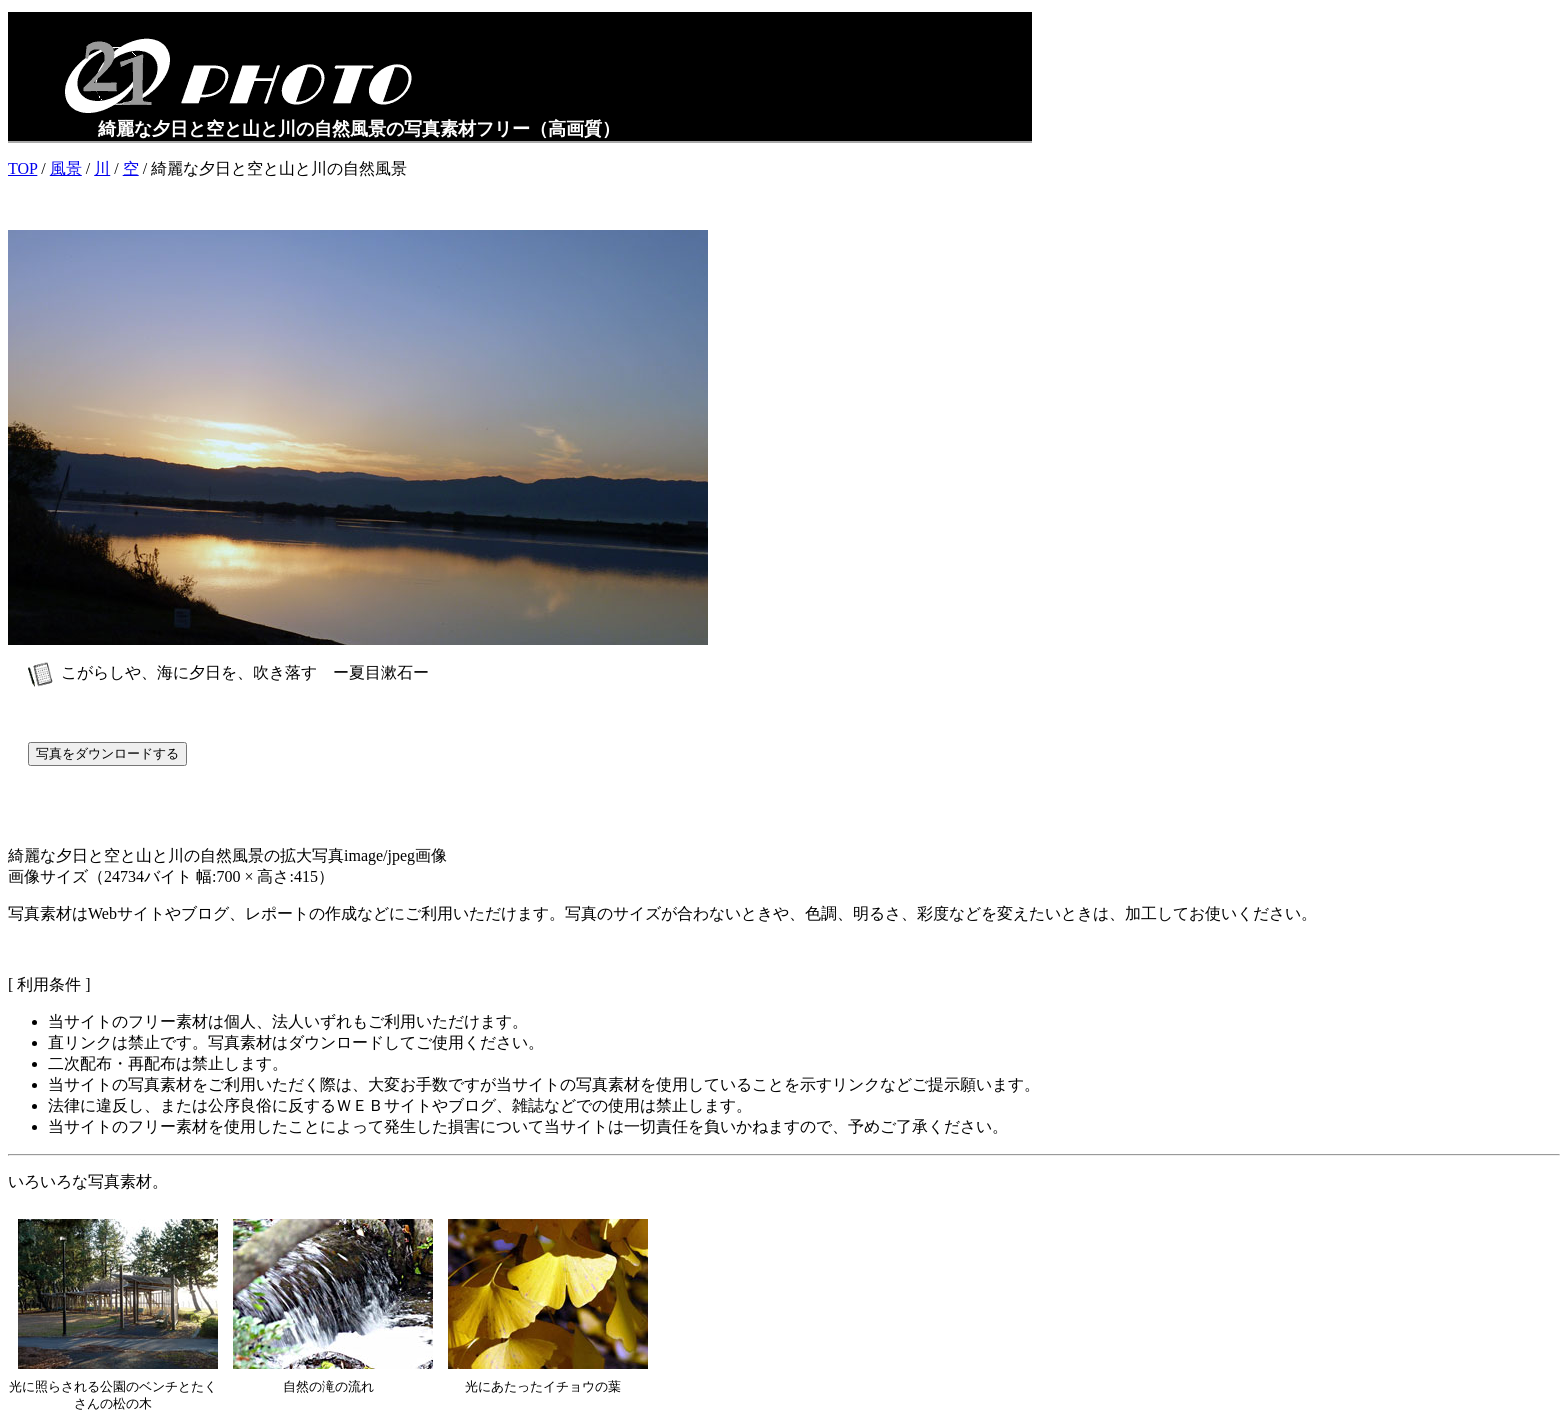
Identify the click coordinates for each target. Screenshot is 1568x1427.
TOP (22, 168)
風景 (66, 168)
